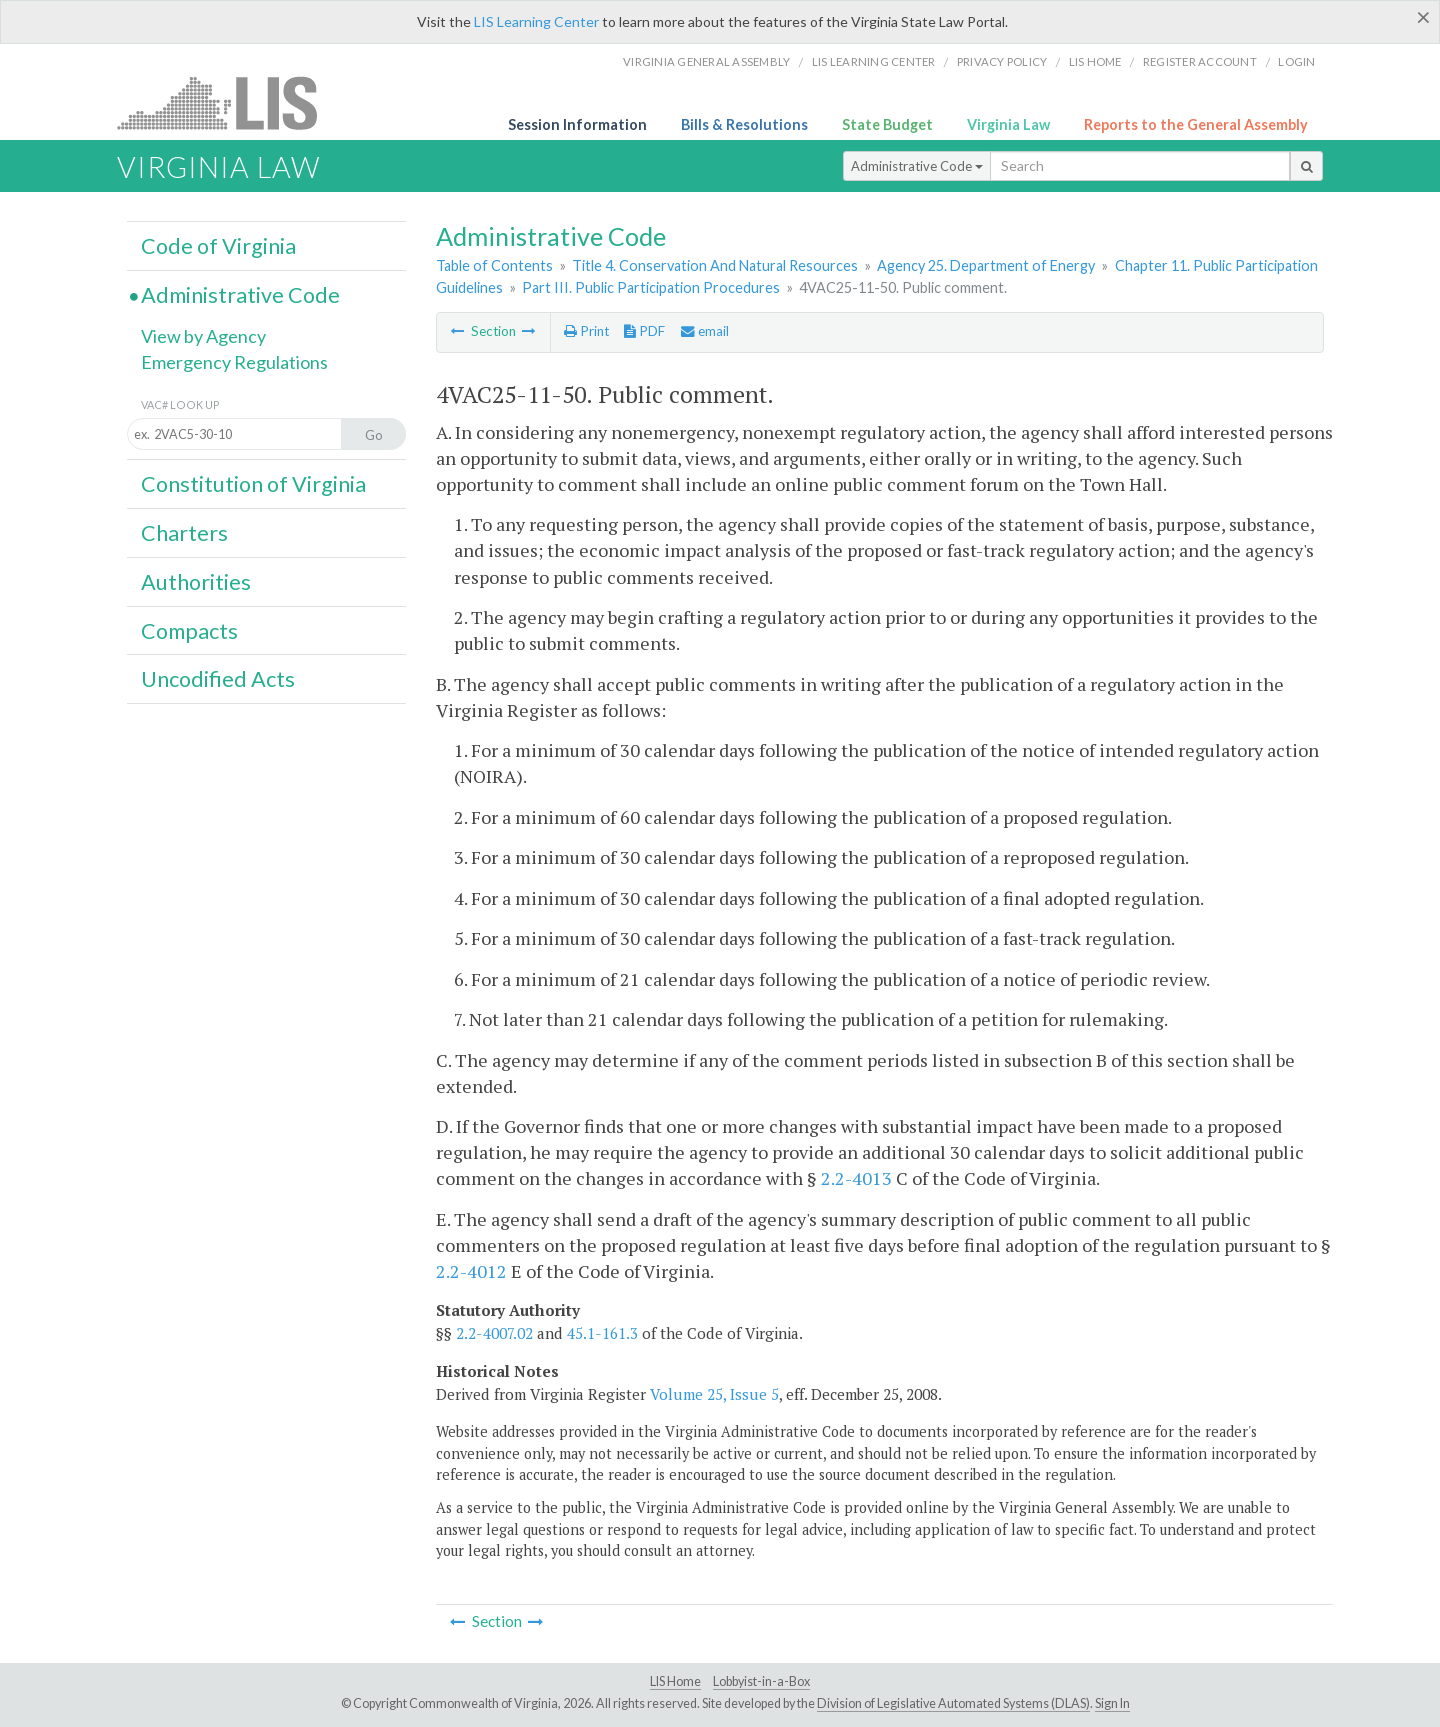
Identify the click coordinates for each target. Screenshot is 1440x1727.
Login (1296, 61)
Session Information (577, 124)
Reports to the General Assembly (1196, 124)
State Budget (887, 124)
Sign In (1112, 1703)
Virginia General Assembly (706, 61)
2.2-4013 (856, 1178)
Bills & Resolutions (744, 124)
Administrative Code (917, 166)
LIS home (1095, 61)
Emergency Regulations (234, 362)
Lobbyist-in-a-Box (761, 1681)
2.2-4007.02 (494, 1333)
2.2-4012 (471, 1271)
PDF (644, 331)
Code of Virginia (218, 246)
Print (586, 331)
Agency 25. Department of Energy (986, 265)
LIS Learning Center (536, 21)
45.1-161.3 (602, 1333)
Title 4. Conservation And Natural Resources (715, 265)
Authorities (196, 582)
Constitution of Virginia (253, 484)
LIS (228, 102)
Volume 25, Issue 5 (714, 1394)
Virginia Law (1008, 124)
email (705, 331)
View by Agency (203, 336)
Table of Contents (494, 265)
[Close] (1423, 17)
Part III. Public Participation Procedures (651, 287)
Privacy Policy (1002, 61)
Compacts (189, 631)
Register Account (1200, 61)
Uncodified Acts (218, 679)
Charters (184, 533)
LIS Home (675, 1681)
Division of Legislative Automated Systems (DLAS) (953, 1703)
